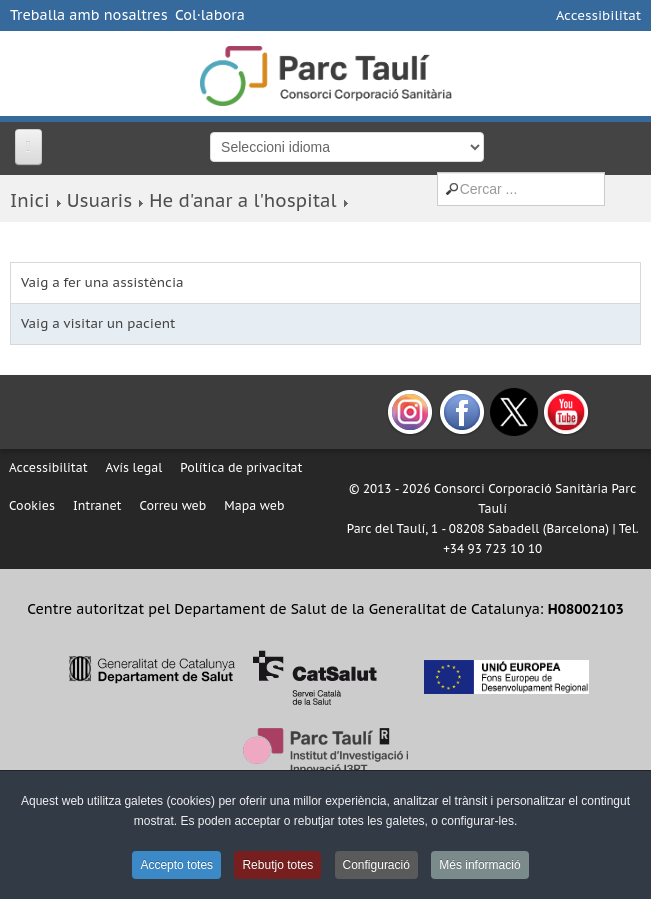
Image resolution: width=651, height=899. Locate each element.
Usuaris (99, 200)
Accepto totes (176, 865)
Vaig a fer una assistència (102, 282)
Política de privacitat (241, 467)
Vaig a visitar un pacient (98, 323)
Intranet (97, 505)
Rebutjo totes (277, 865)
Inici (30, 200)
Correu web (172, 505)
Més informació (479, 865)
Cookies (32, 505)
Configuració (376, 865)
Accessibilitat (598, 15)
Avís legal (134, 467)
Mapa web (254, 505)
